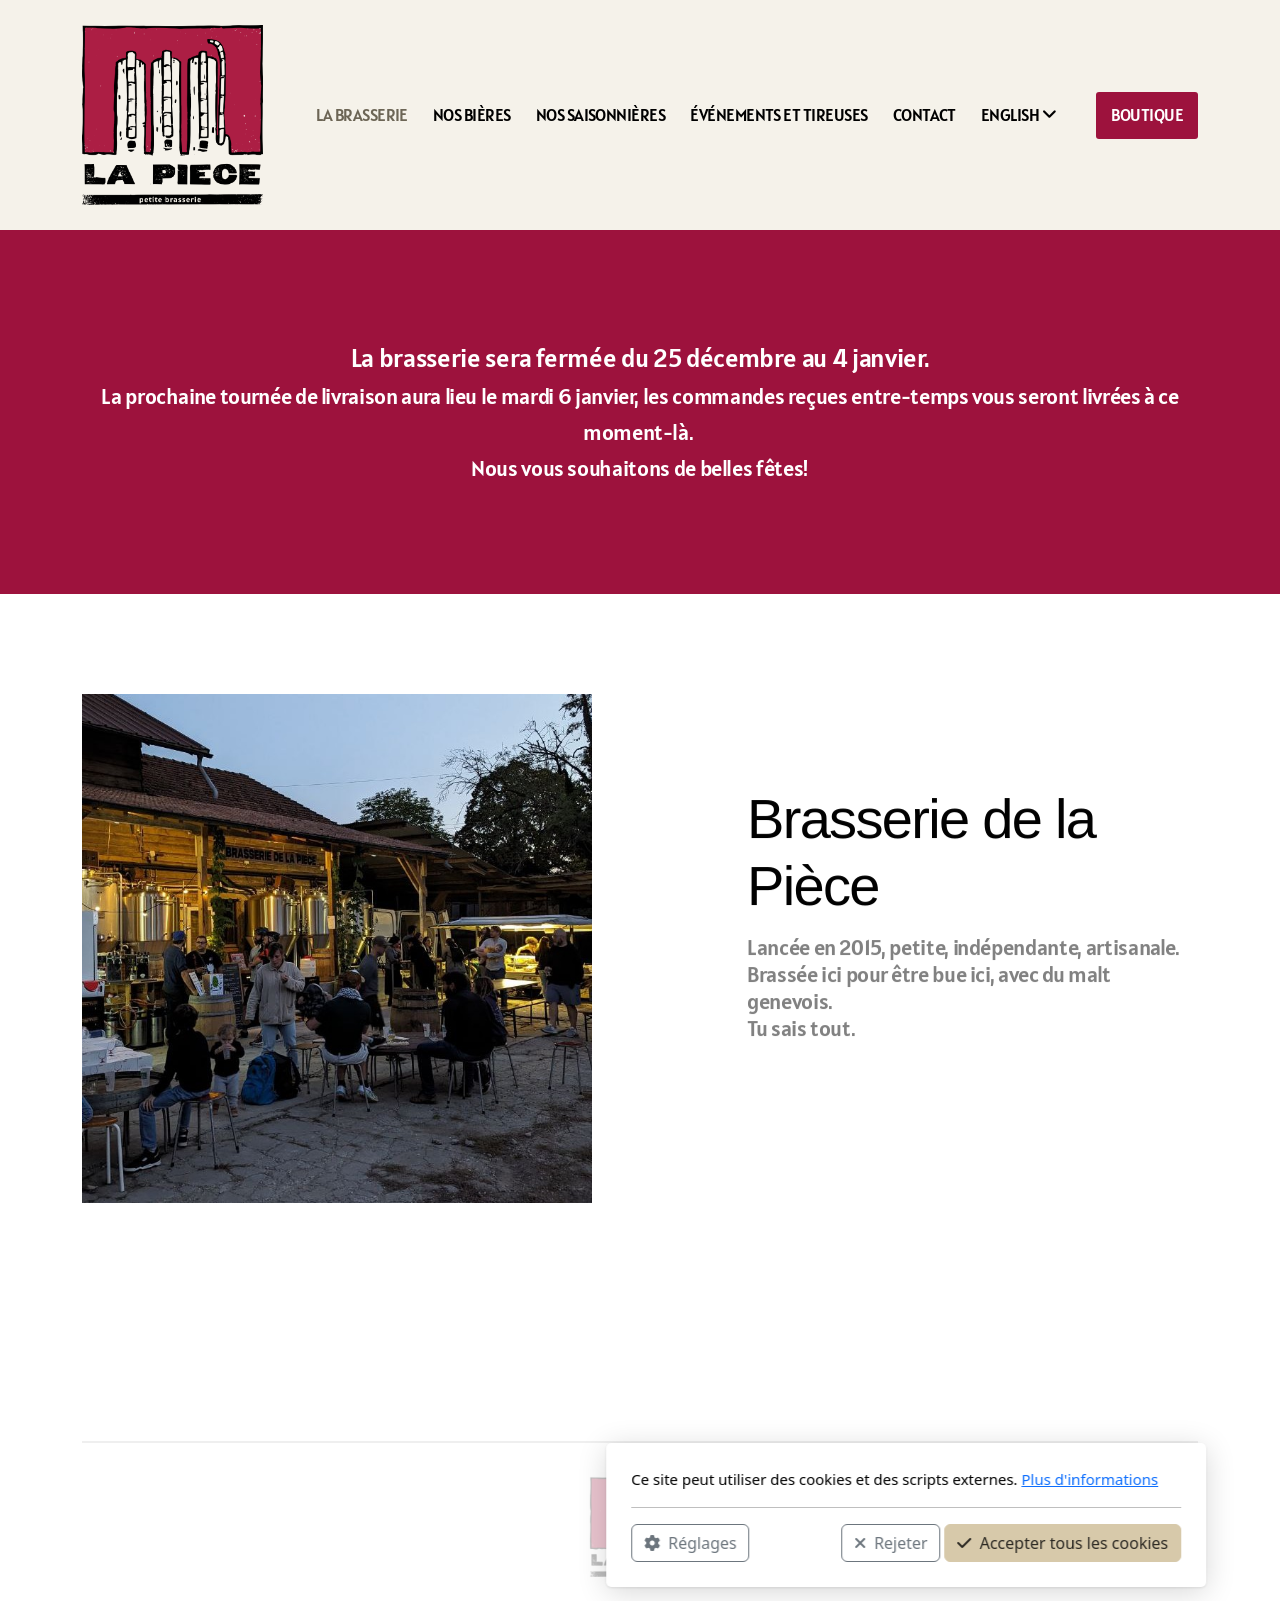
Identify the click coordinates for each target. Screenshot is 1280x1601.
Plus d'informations (823, 1479)
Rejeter (625, 1542)
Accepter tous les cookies (796, 1542)
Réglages (424, 1542)
